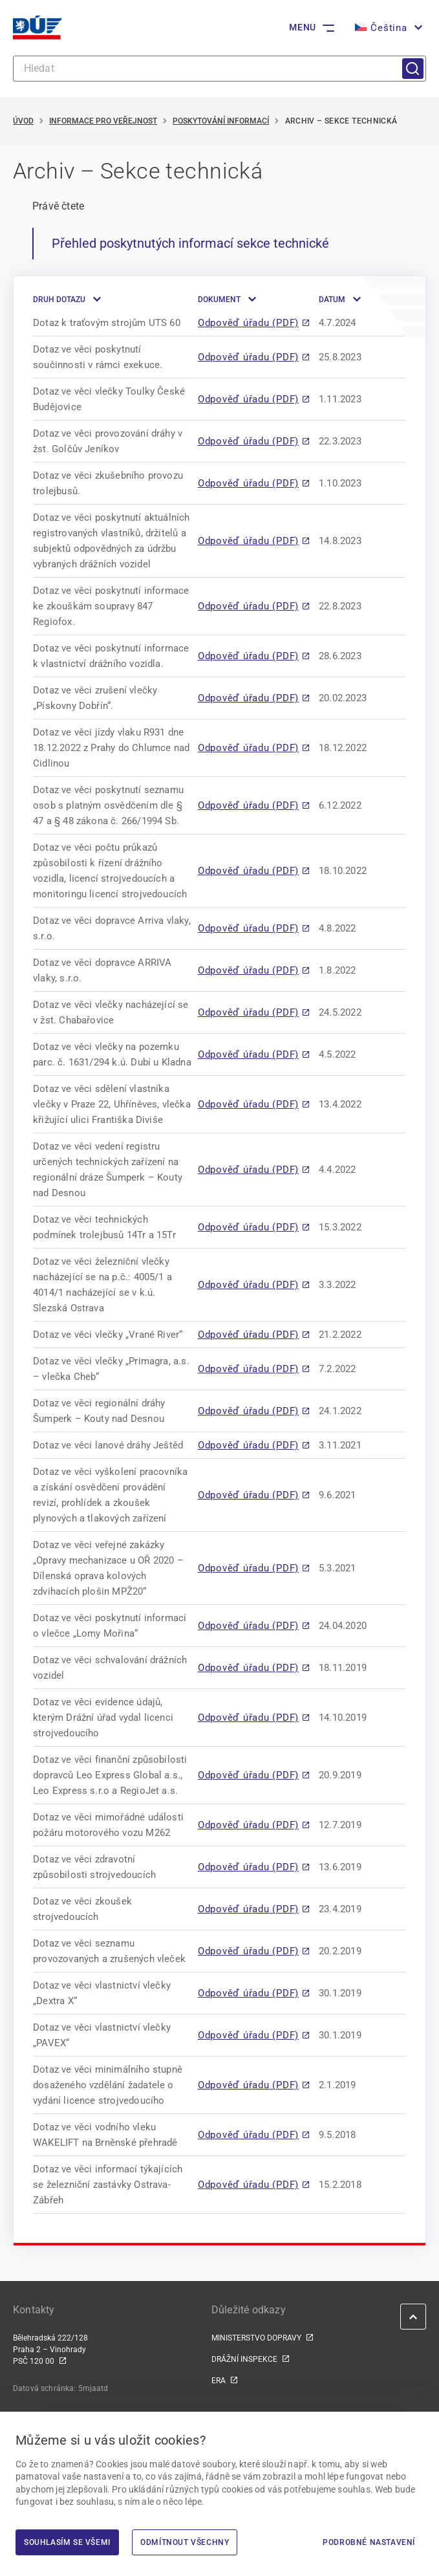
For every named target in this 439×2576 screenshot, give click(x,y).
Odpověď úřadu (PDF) (248, 323)
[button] (387, 27)
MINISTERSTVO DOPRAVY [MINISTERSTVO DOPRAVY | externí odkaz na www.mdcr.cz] (256, 2337)
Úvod (23, 121)
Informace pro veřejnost (103, 121)
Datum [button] (332, 299)
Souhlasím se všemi (67, 2542)
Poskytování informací (221, 121)
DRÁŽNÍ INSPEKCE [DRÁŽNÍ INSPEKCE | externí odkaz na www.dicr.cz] (244, 2359)
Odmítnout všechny (184, 2542)
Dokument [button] (219, 299)
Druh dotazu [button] (59, 299)
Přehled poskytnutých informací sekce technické (190, 243)
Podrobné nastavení (369, 2542)
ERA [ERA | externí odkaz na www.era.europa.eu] (218, 2380)
